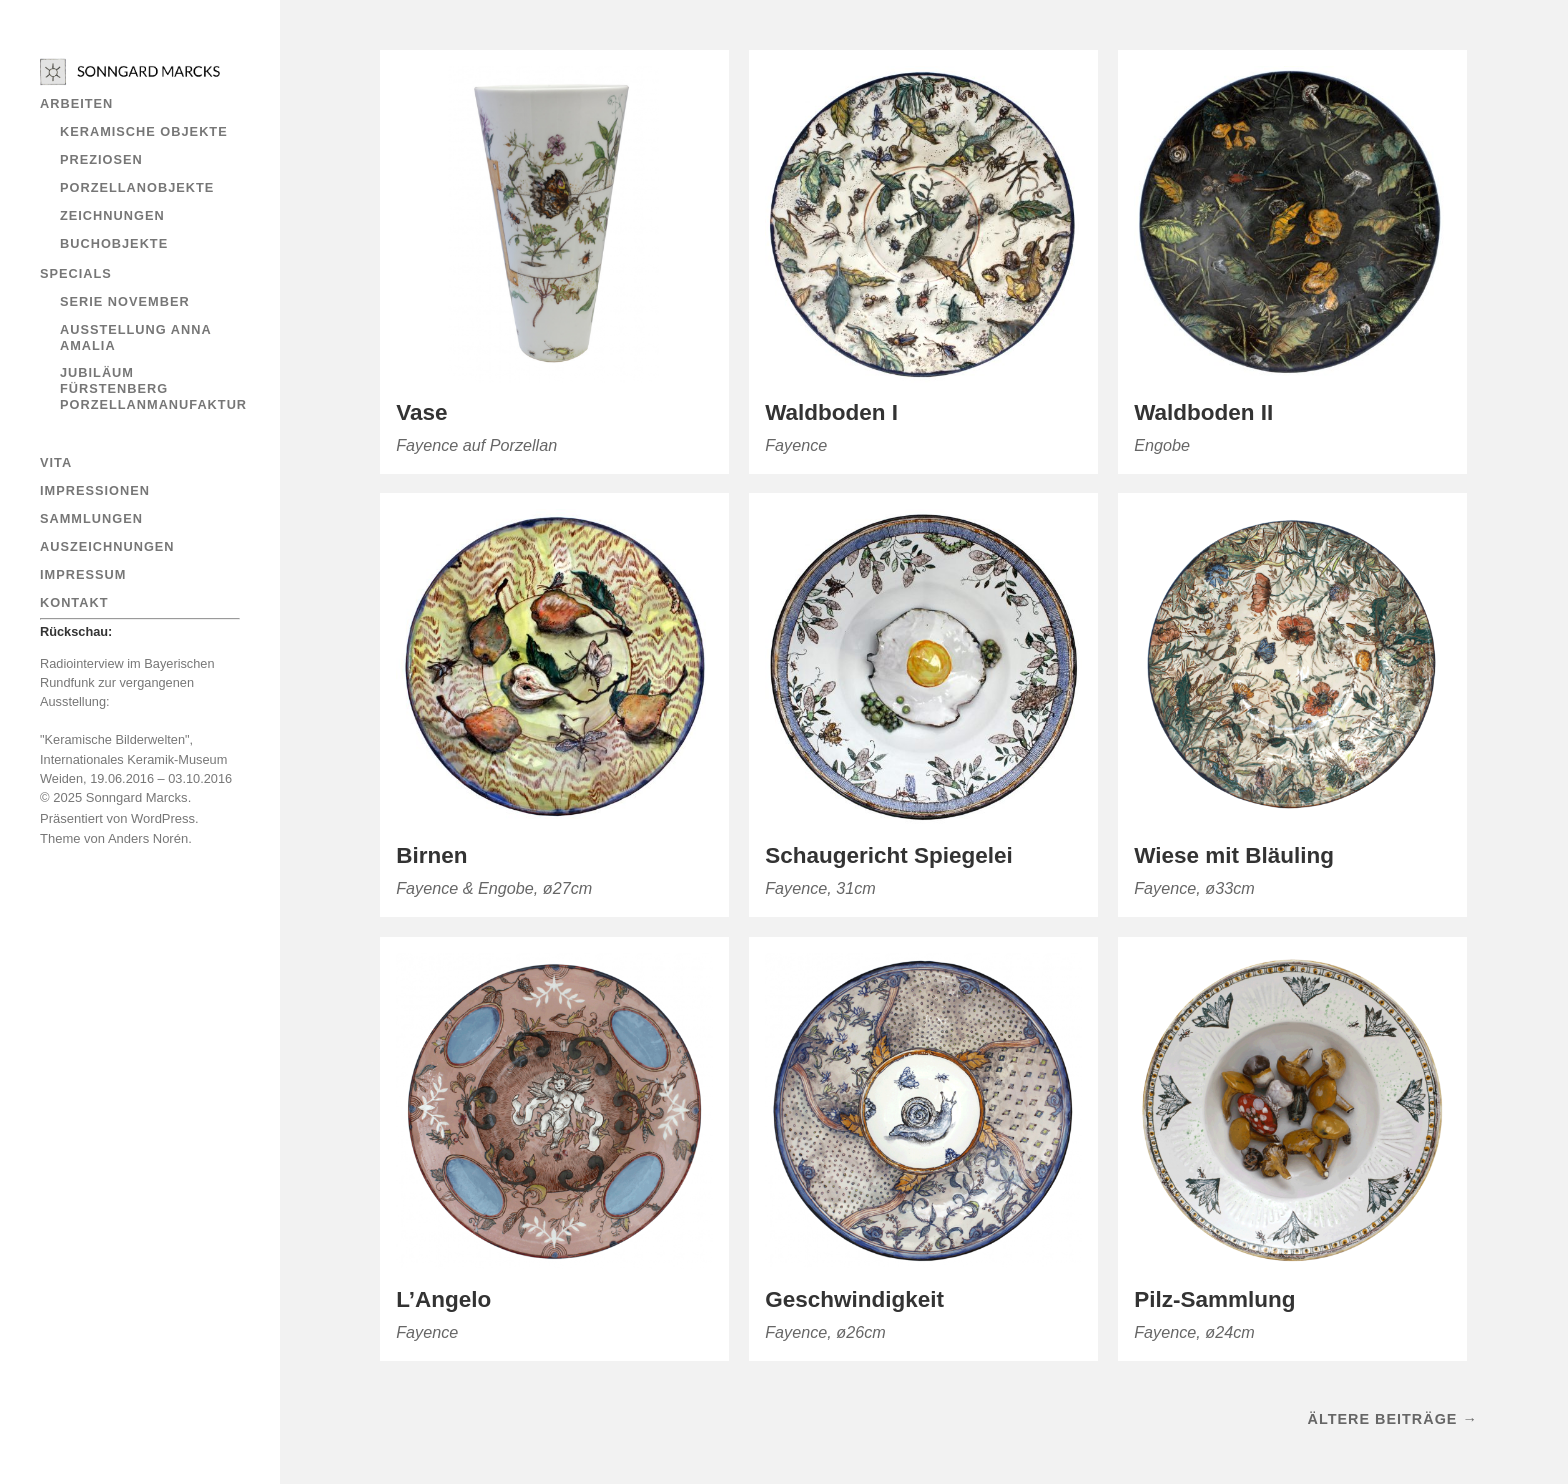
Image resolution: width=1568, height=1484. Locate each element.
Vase (421, 412)
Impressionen (95, 490)
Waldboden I (831, 412)
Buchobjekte (114, 243)
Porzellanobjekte (137, 187)
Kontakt (74, 602)
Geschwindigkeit (854, 1299)
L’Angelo (443, 1299)
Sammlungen (91, 518)
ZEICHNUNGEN (112, 215)
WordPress (163, 818)
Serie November (125, 301)
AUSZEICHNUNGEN (107, 546)
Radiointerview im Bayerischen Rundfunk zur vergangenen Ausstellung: (127, 682)
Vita (56, 462)
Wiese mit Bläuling (1234, 855)
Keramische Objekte (144, 131)
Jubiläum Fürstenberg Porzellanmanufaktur (153, 388)
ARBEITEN (76, 103)
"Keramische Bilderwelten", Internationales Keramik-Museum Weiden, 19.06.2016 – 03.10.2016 (136, 758)
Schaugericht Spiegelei (889, 855)
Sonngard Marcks (137, 797)
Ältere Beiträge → (1393, 1419)
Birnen (431, 855)
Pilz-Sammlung (1214, 1299)
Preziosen (101, 159)
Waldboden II (1203, 412)
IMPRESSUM (83, 574)
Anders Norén (148, 838)
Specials (76, 273)
